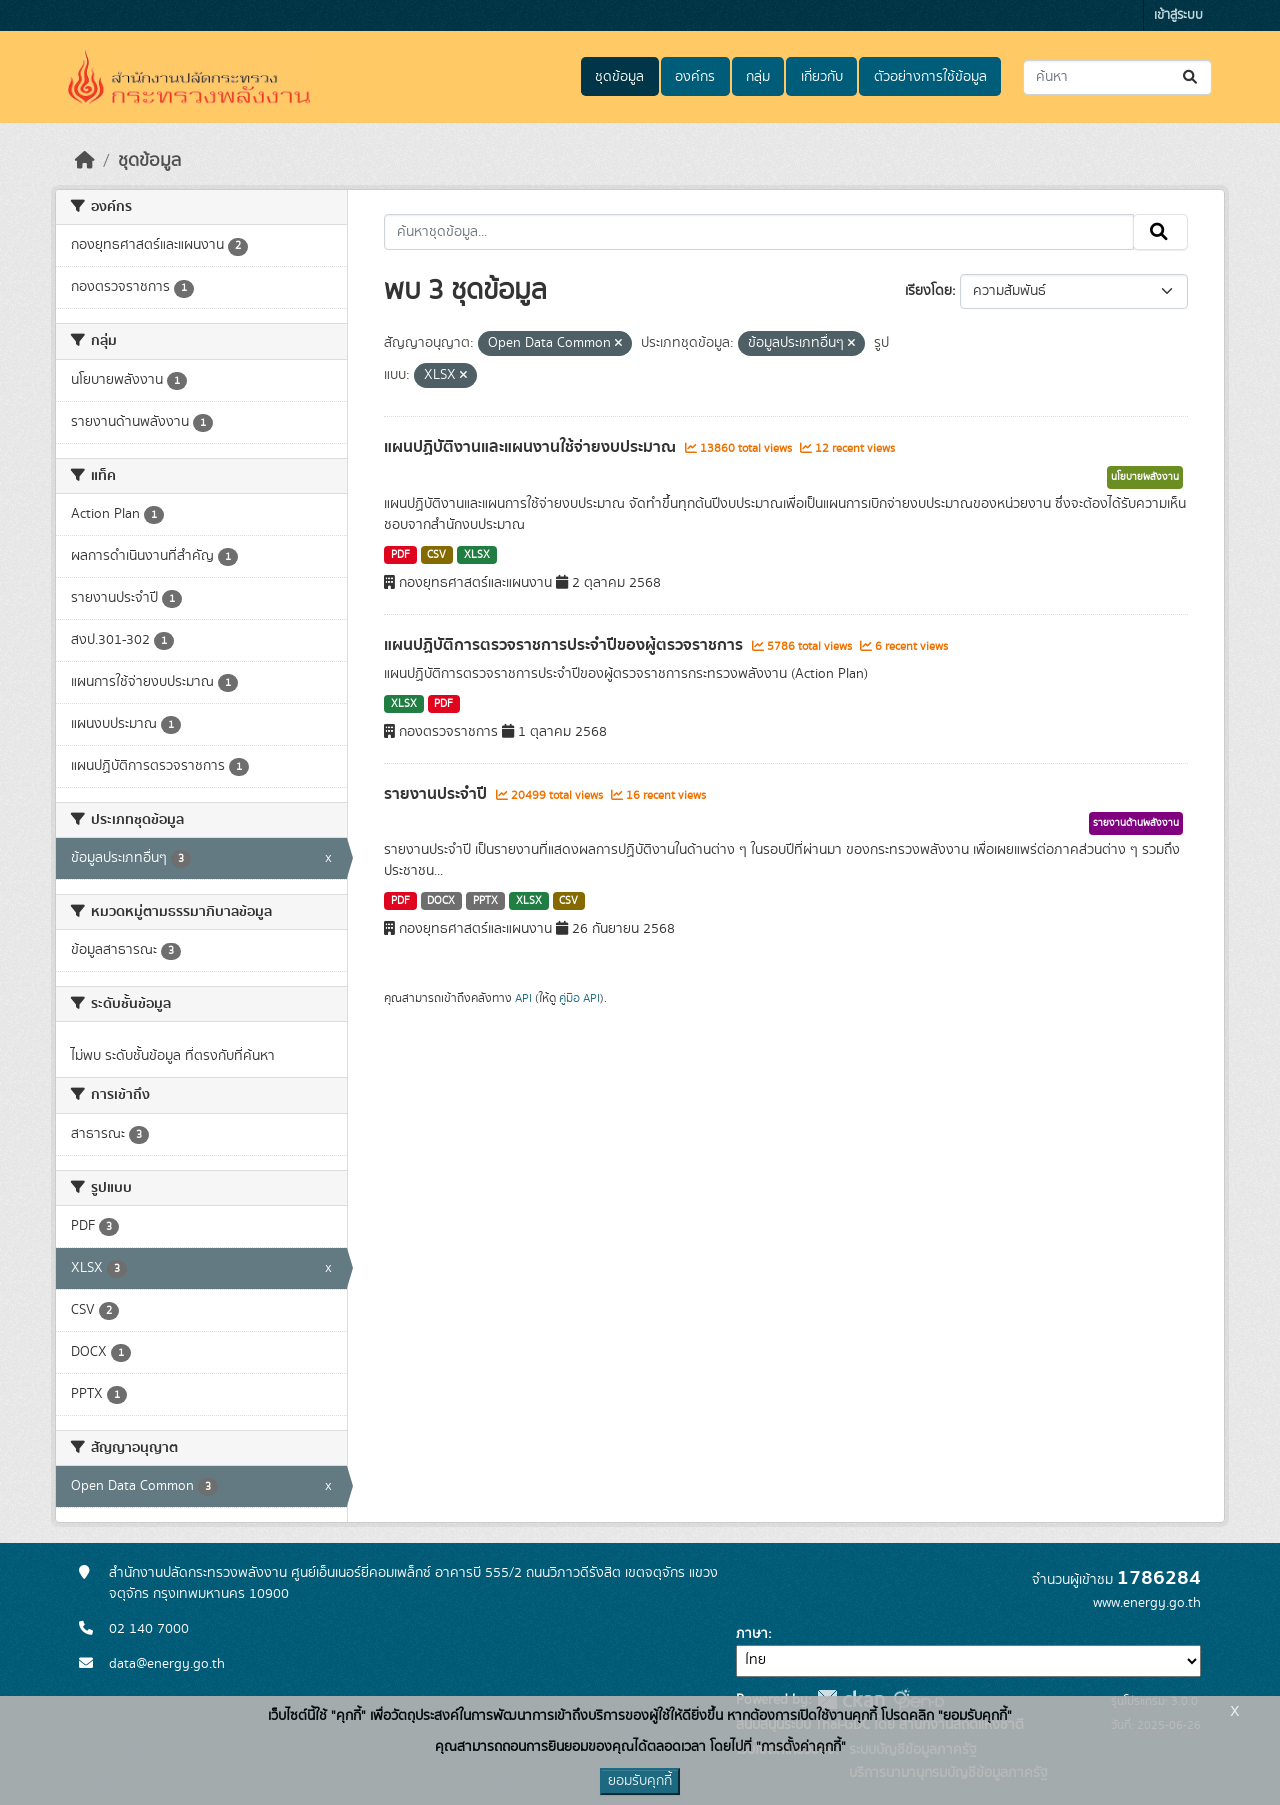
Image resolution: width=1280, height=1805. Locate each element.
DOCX (441, 901)
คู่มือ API (579, 998)
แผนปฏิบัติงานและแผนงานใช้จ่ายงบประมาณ (532, 447)
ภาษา (752, 1634)
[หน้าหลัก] (85, 161)
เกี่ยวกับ (822, 77)
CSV (436, 555)
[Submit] (1191, 77)
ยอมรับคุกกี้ (640, 1781)
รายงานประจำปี (437, 794)
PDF (400, 555)
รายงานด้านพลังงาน (1136, 823)
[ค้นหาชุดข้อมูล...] (1117, 77)
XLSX (477, 555)
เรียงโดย (928, 291)
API (523, 998)
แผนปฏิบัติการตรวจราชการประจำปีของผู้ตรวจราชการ (565, 645)
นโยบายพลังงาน (1145, 477)
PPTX (485, 901)
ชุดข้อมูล (619, 77)
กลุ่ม (758, 77)
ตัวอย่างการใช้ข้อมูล (930, 77)
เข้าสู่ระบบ (1178, 15)
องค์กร (695, 77)
